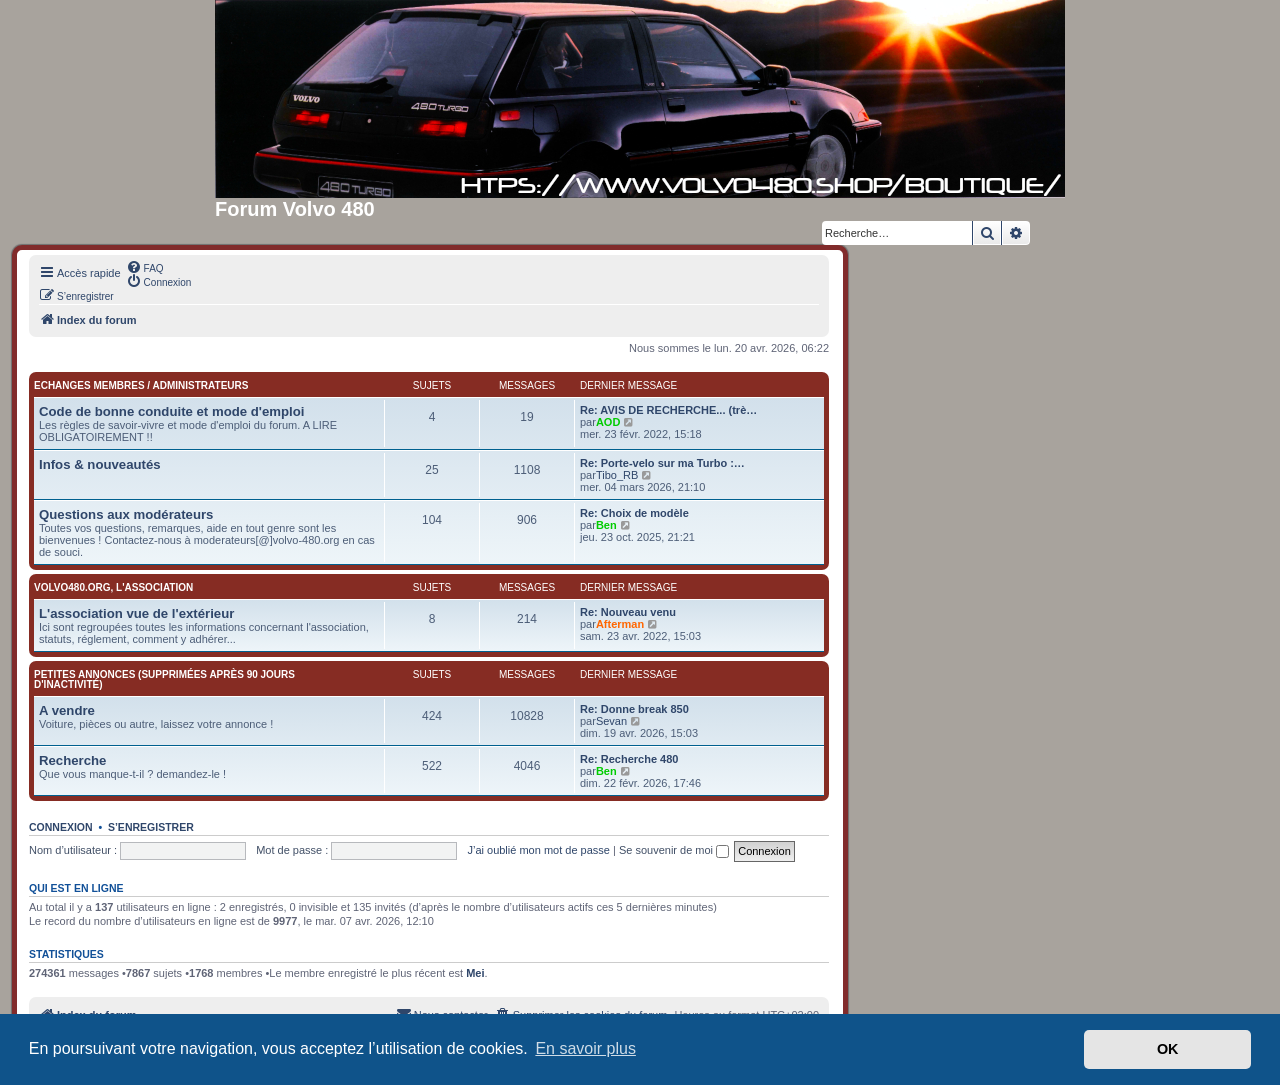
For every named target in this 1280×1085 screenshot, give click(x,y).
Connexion (61, 827)
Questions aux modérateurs (126, 514)
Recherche (72, 760)
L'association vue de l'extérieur (136, 613)
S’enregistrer (151, 827)
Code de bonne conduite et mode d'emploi (171, 411)
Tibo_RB (617, 475)
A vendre (67, 710)
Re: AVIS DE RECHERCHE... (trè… (668, 410)
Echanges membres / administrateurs (141, 385)
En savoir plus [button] (585, 1048)
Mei (475, 973)
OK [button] (1168, 1049)
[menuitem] (145, 267)
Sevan (611, 721)
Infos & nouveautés (100, 464)
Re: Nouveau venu (628, 612)
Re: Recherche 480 (629, 759)
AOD (608, 422)
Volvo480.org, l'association (113, 587)
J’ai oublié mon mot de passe (538, 850)
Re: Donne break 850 (634, 709)
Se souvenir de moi (674, 850)
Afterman (620, 624)
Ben (606, 525)
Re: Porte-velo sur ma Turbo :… (662, 463)
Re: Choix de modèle (634, 513)
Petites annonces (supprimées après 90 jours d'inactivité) (164, 679)
